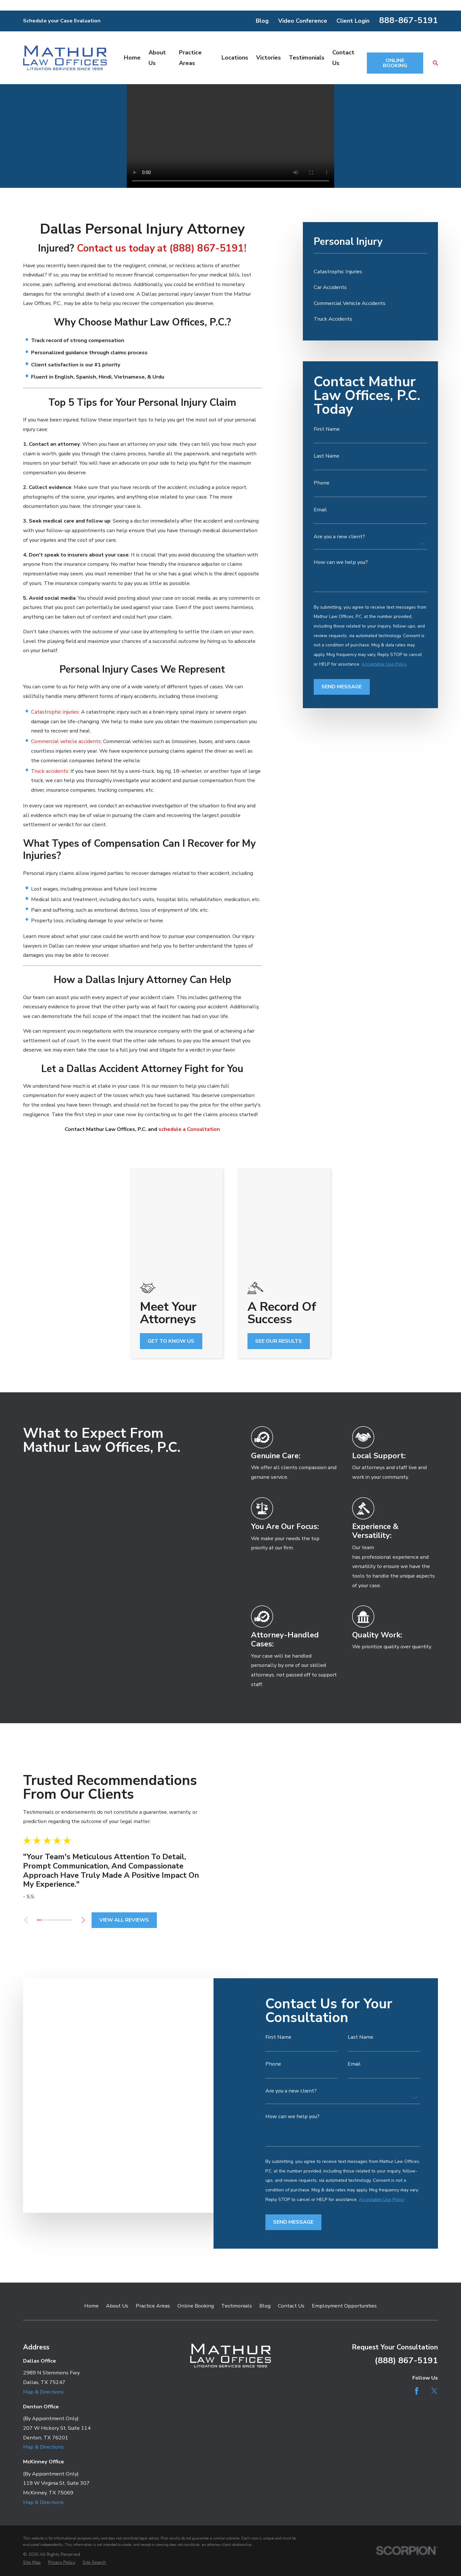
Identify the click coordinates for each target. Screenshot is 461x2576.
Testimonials (236, 2181)
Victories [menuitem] (268, 57)
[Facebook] (416, 2266)
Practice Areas (153, 2181)
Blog (262, 21)
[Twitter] (434, 2266)
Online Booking (195, 2181)
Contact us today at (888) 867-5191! (162, 248)
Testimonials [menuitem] (306, 57)
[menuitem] (370, 271)
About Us (117, 2181)
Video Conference (302, 21)
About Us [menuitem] (157, 58)
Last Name (326, 456)
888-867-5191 (408, 20)
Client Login (352, 21)
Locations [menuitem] (235, 57)
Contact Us (291, 2181)
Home (91, 2181)
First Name (327, 429)
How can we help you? (341, 562)
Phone (321, 482)
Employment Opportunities (344, 2181)
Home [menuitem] (132, 57)
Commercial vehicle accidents (66, 741)
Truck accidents (49, 771)
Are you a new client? (339, 536)
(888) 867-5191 (406, 2236)
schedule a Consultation (189, 1129)
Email (320, 509)
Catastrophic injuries (55, 712)
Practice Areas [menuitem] (190, 58)
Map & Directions (43, 2267)
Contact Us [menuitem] (343, 58)
